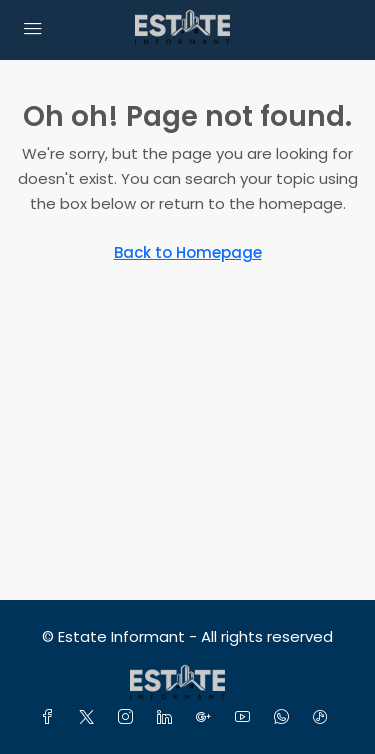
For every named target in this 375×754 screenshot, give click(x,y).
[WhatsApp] (285, 717)
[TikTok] (324, 717)
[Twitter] (90, 717)
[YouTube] (246, 717)
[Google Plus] (207, 717)
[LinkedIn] (168, 717)
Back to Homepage (188, 252)
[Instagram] (129, 717)
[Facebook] (51, 717)
